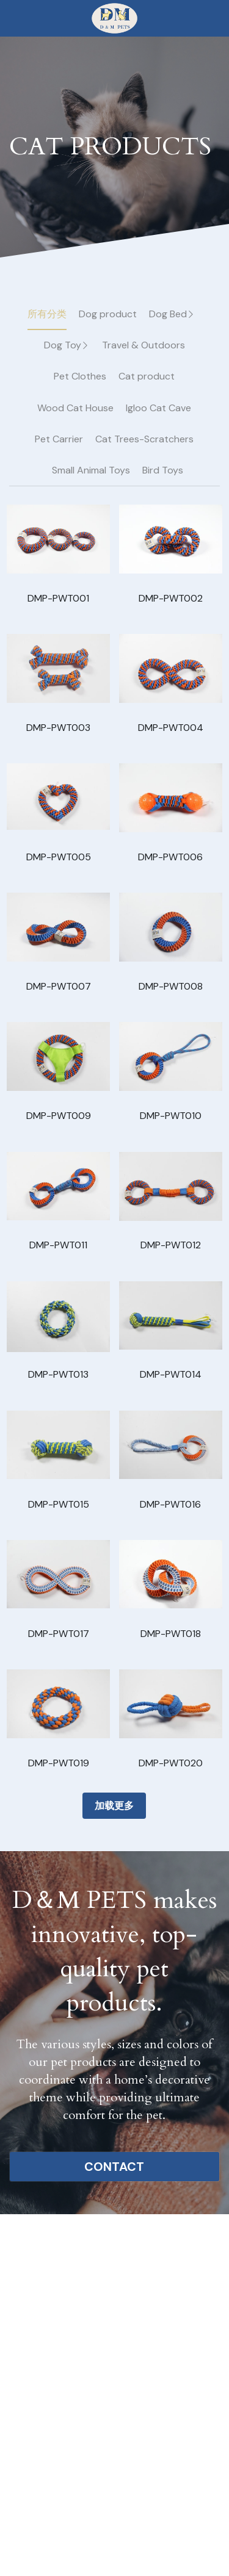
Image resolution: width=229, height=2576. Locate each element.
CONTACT (114, 2167)
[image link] (114, 17)
